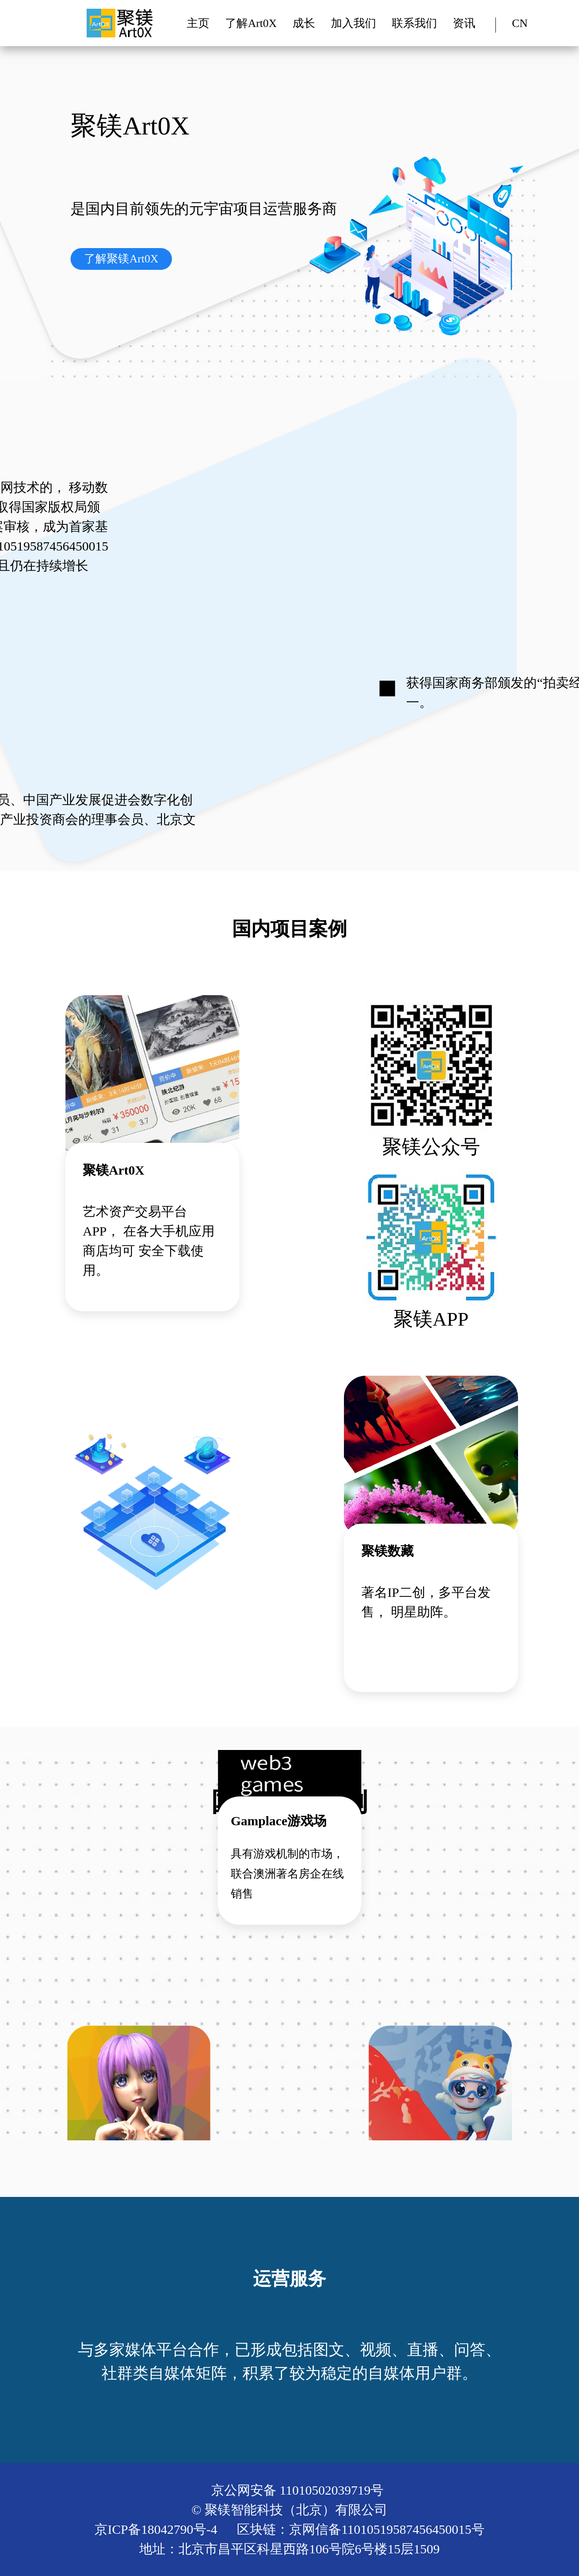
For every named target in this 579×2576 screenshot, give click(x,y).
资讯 (464, 23)
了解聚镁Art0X (121, 258)
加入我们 (353, 23)
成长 (304, 23)
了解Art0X (250, 23)
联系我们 (414, 23)
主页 (198, 23)
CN (520, 23)
